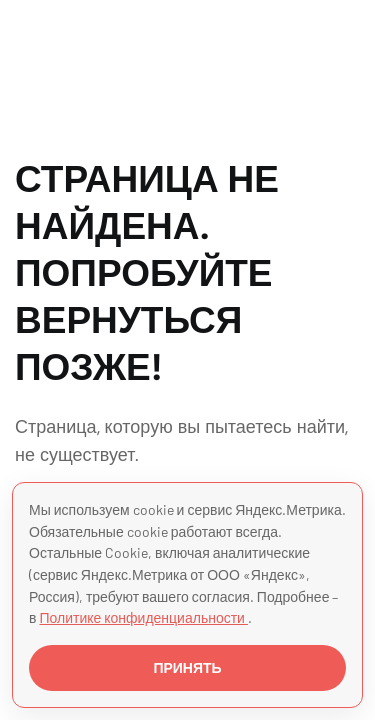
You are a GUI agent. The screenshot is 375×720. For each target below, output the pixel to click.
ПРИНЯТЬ (187, 668)
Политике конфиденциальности (143, 617)
